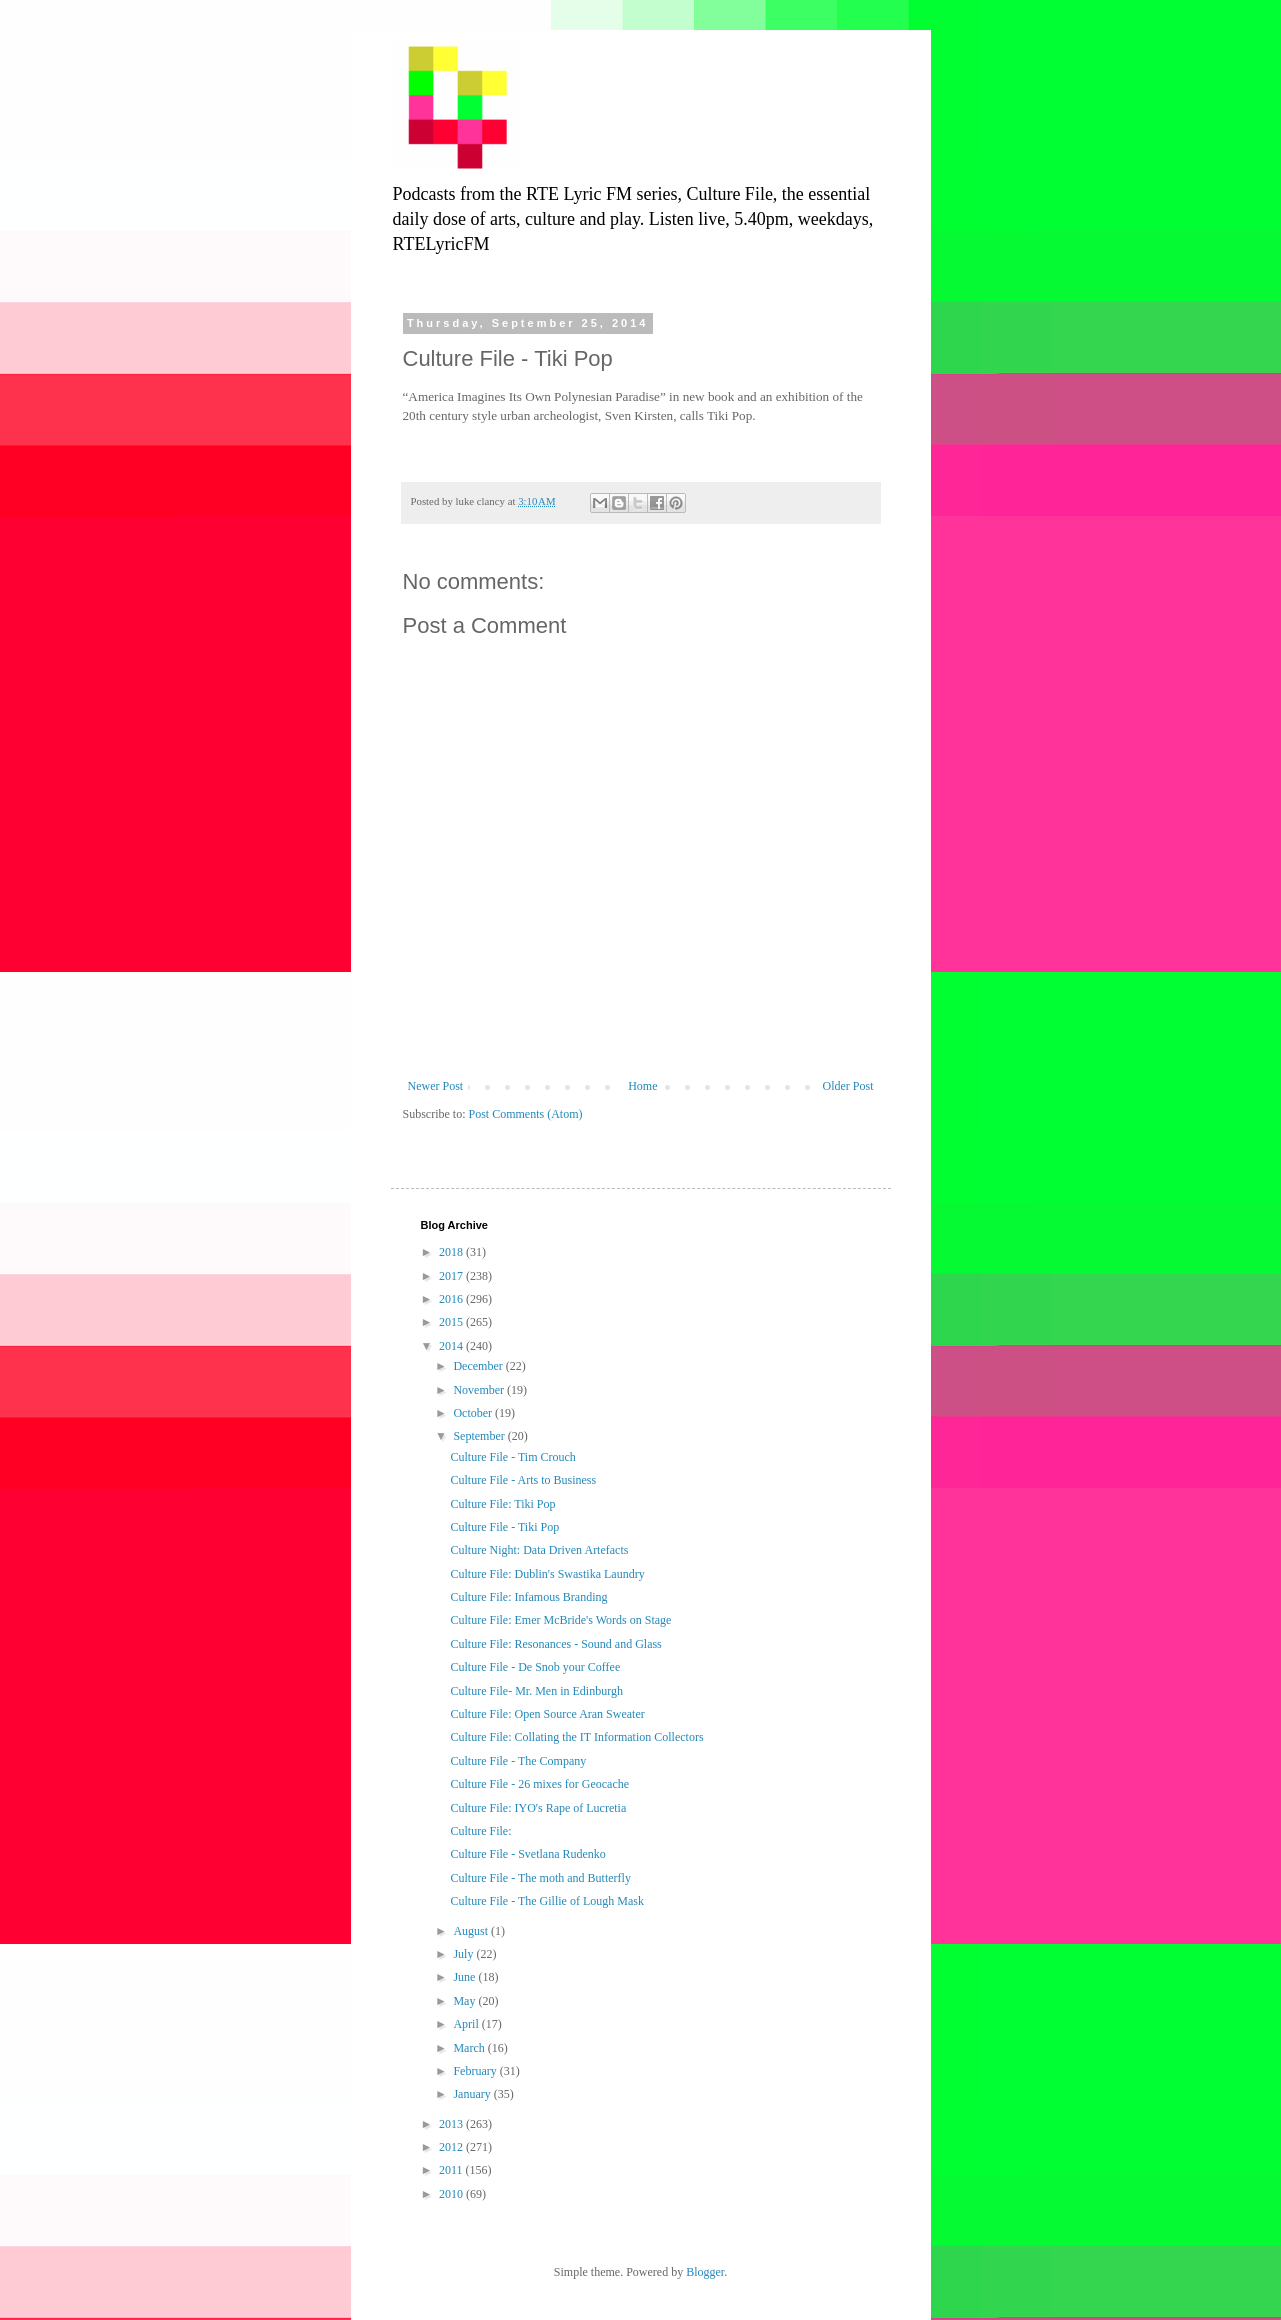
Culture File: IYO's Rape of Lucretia (538, 1808)
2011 (452, 2170)
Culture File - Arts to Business (523, 1480)
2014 (452, 1346)
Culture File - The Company (518, 1761)
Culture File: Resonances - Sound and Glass (555, 1644)
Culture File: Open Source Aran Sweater (547, 1714)
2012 (452, 2147)
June (465, 1977)
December (479, 1366)
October (474, 1413)
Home (642, 1086)
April (467, 2024)
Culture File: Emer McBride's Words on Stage (560, 1620)
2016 (452, 1299)
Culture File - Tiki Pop (504, 1527)
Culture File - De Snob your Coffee (535, 1667)
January (473, 2094)
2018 (452, 1252)
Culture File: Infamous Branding (528, 1597)
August (472, 1931)
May (465, 2001)
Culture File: (480, 1831)
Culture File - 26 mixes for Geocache (539, 1784)
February (476, 2071)
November (480, 1390)
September (480, 1436)
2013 (452, 2124)
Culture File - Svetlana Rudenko (527, 1854)
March (470, 2048)
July (464, 1954)
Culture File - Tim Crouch (512, 1457)
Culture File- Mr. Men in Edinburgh (536, 1691)
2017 (452, 1276)
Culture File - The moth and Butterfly (540, 1878)
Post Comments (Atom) (526, 1114)
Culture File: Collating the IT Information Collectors (576, 1737)
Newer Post (436, 1086)
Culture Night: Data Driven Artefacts (539, 1550)
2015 (452, 1322)
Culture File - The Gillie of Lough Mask (546, 1901)
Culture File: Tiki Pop (502, 1504)
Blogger (705, 2272)
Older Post (848, 1086)
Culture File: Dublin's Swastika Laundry (547, 1574)
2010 (452, 2194)
